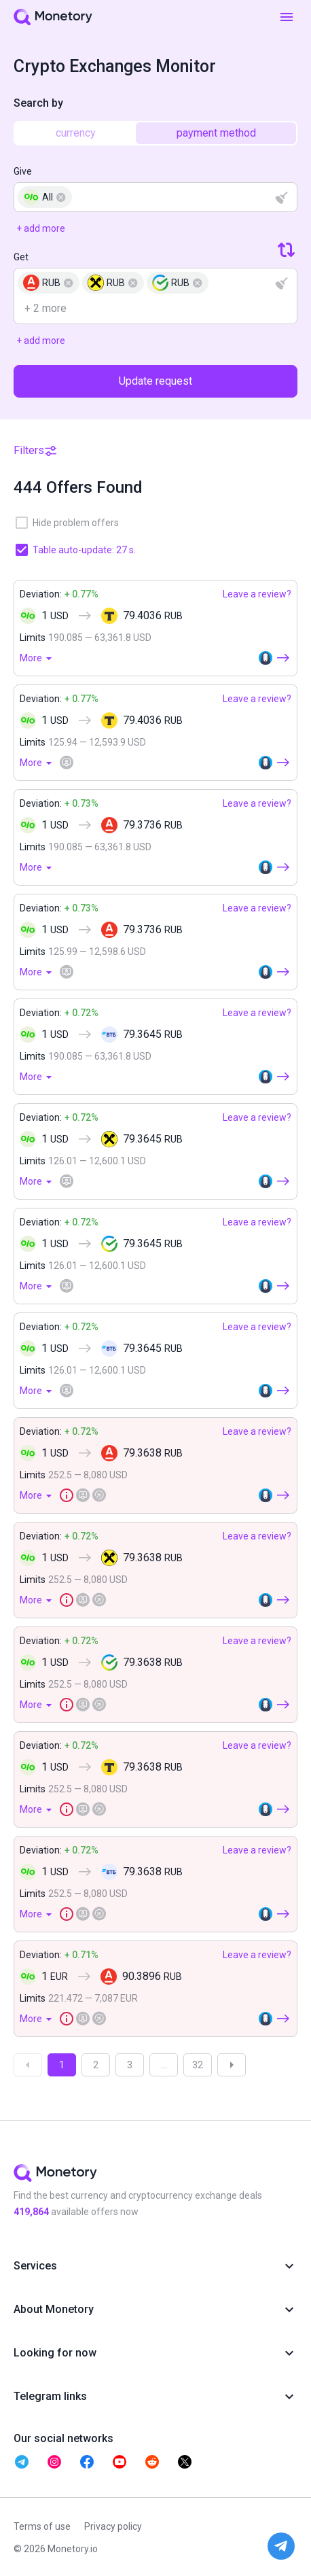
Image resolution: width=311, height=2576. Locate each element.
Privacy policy (113, 2526)
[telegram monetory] (22, 2462)
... (164, 2064)
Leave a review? (257, 594)
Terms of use (42, 2526)
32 (197, 2064)
